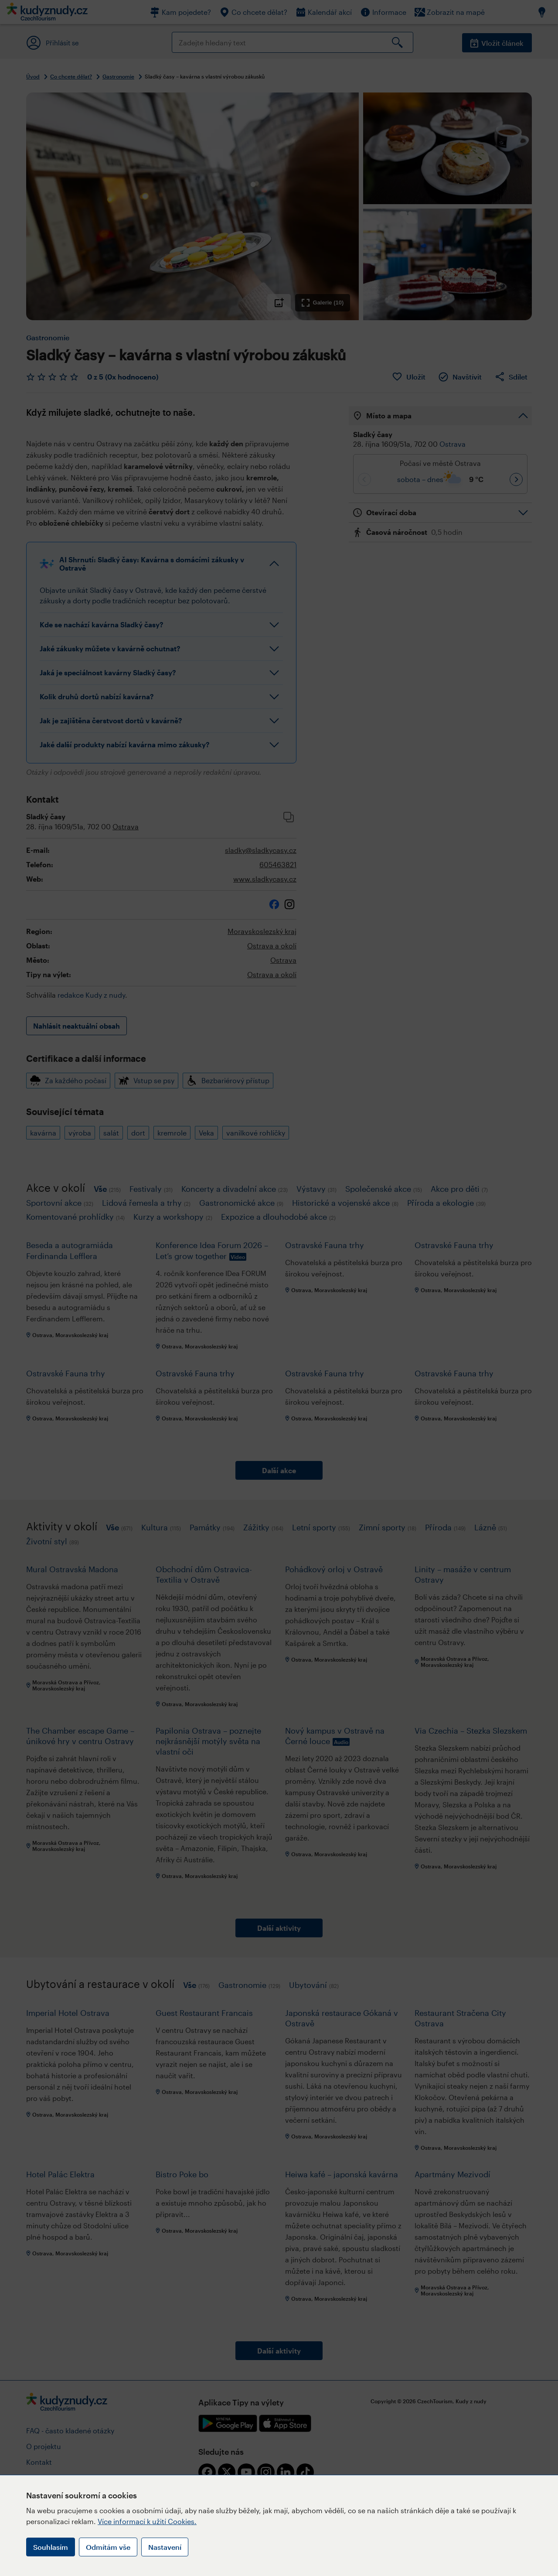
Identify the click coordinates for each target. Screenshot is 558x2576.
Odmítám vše (108, 2547)
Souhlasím (50, 2547)
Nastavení (164, 2547)
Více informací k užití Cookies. (147, 2521)
